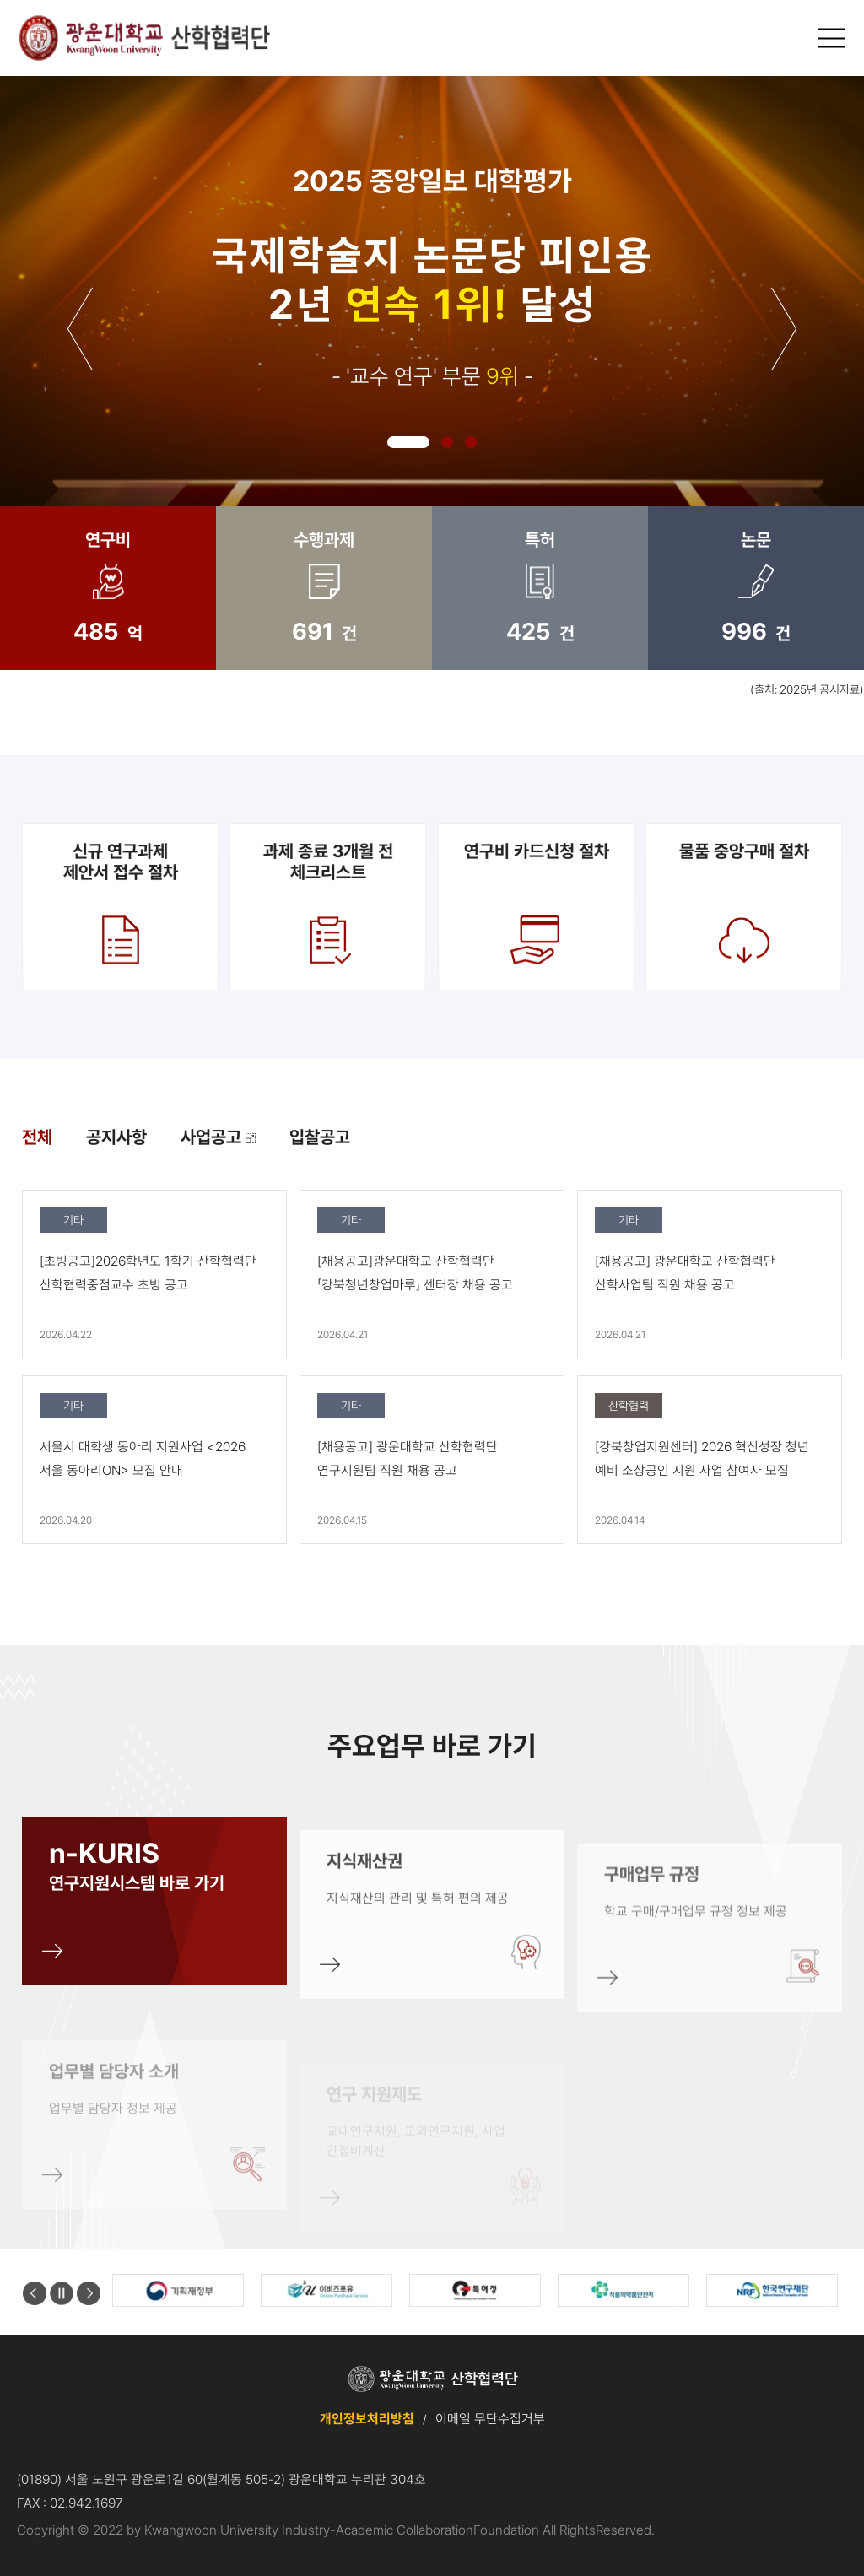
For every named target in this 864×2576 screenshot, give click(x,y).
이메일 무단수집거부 (490, 2419)
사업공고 (218, 1137)
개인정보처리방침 (367, 2419)
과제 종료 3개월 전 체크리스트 (328, 906)
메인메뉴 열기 (833, 38)
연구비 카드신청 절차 (536, 906)
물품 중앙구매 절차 (744, 906)
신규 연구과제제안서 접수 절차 (120, 906)
